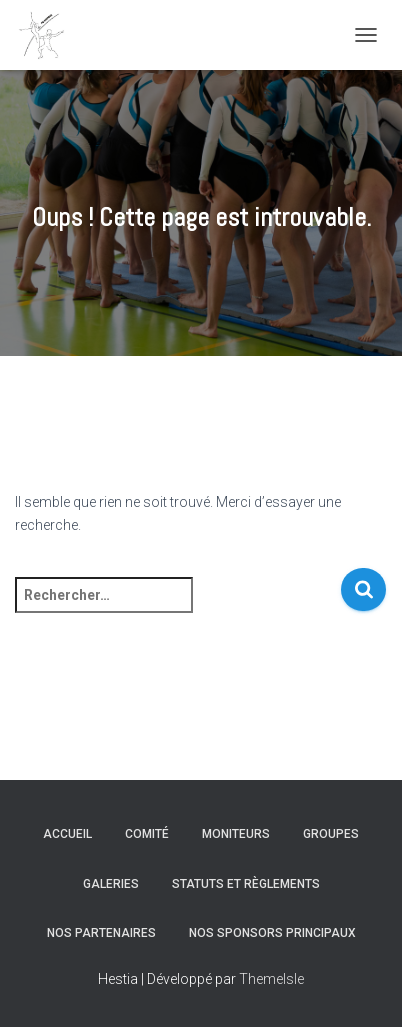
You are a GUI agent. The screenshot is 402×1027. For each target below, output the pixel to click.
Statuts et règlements (246, 884)
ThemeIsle (271, 979)
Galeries (111, 884)
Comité (147, 834)
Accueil (67, 834)
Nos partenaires (101, 933)
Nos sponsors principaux (272, 933)
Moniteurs (236, 834)
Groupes (331, 834)
